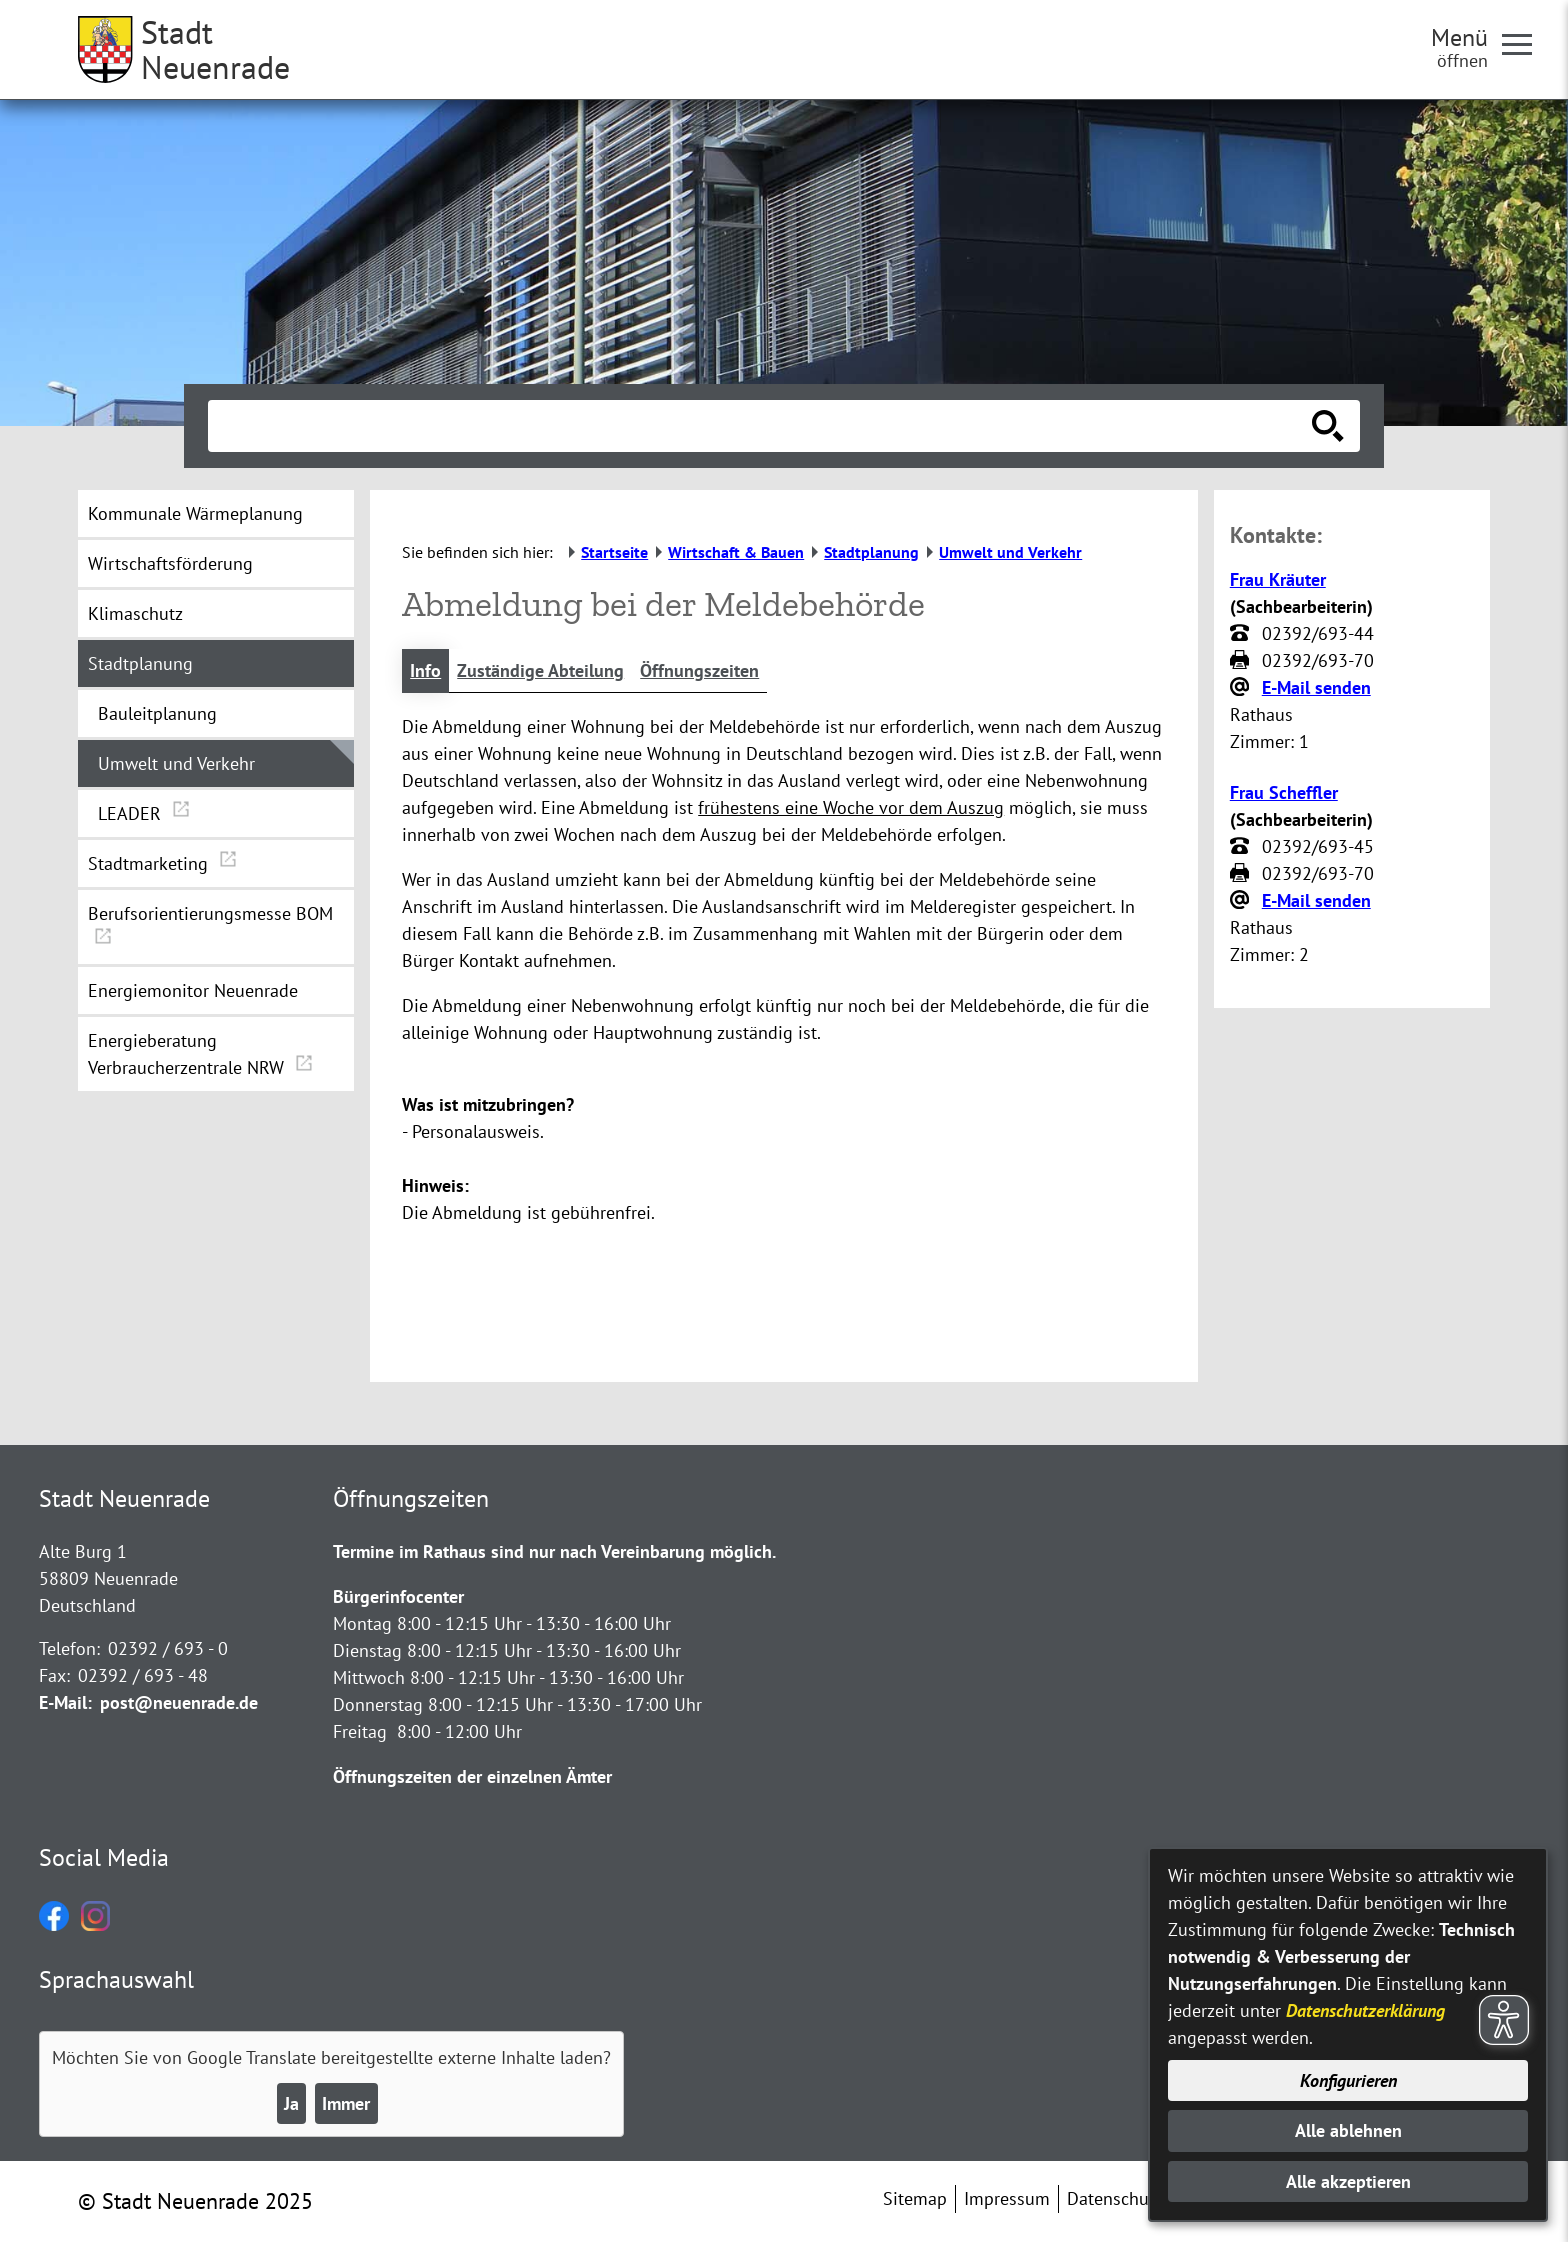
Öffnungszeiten (699, 670)
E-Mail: (65, 1702)
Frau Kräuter (1278, 579)
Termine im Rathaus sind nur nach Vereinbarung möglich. (554, 1551)
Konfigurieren (1348, 2080)
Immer (346, 2103)
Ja (291, 2103)
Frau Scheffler (1284, 792)
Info (425, 670)
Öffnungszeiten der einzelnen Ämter (472, 1776)
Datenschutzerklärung (1365, 2010)
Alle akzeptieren (1348, 2181)
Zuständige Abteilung (540, 670)
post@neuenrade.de (179, 1702)
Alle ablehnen (1348, 2130)
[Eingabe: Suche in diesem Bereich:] (762, 426)
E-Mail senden (1316, 687)
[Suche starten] (1328, 426)
